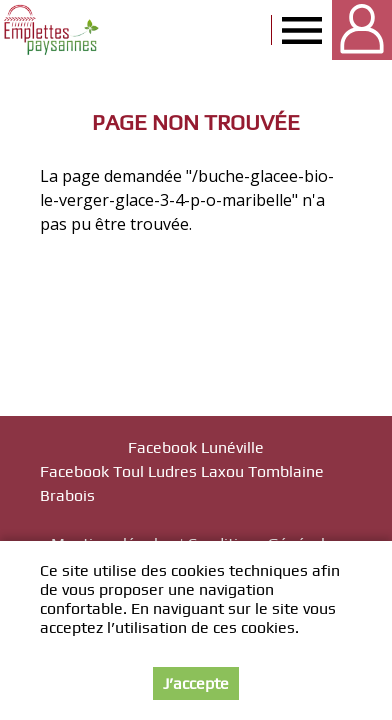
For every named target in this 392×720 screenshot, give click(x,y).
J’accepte (196, 684)
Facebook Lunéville (196, 447)
